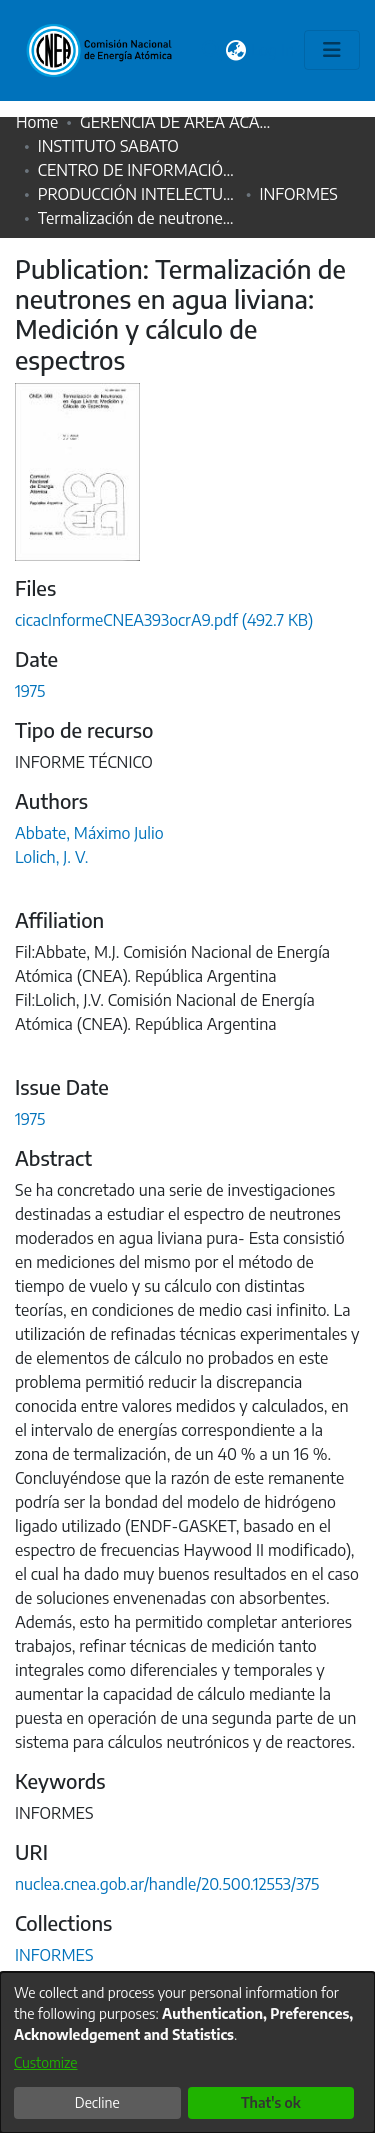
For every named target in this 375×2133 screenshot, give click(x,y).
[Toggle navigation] (332, 50)
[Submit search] (211, 50)
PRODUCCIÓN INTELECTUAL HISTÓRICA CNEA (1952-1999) (138, 194)
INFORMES (298, 194)
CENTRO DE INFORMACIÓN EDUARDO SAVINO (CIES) (138, 170)
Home (37, 122)
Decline (97, 2102)
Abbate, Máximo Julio (89, 833)
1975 (30, 691)
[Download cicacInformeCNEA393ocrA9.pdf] (164, 620)
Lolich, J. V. (51, 857)
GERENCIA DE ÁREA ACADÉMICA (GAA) (180, 122)
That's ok (271, 2102)
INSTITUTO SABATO (108, 146)
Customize (46, 2062)
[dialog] (187, 2052)
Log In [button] (273, 50)
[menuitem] (236, 50)
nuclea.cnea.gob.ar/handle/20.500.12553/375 (167, 1884)
